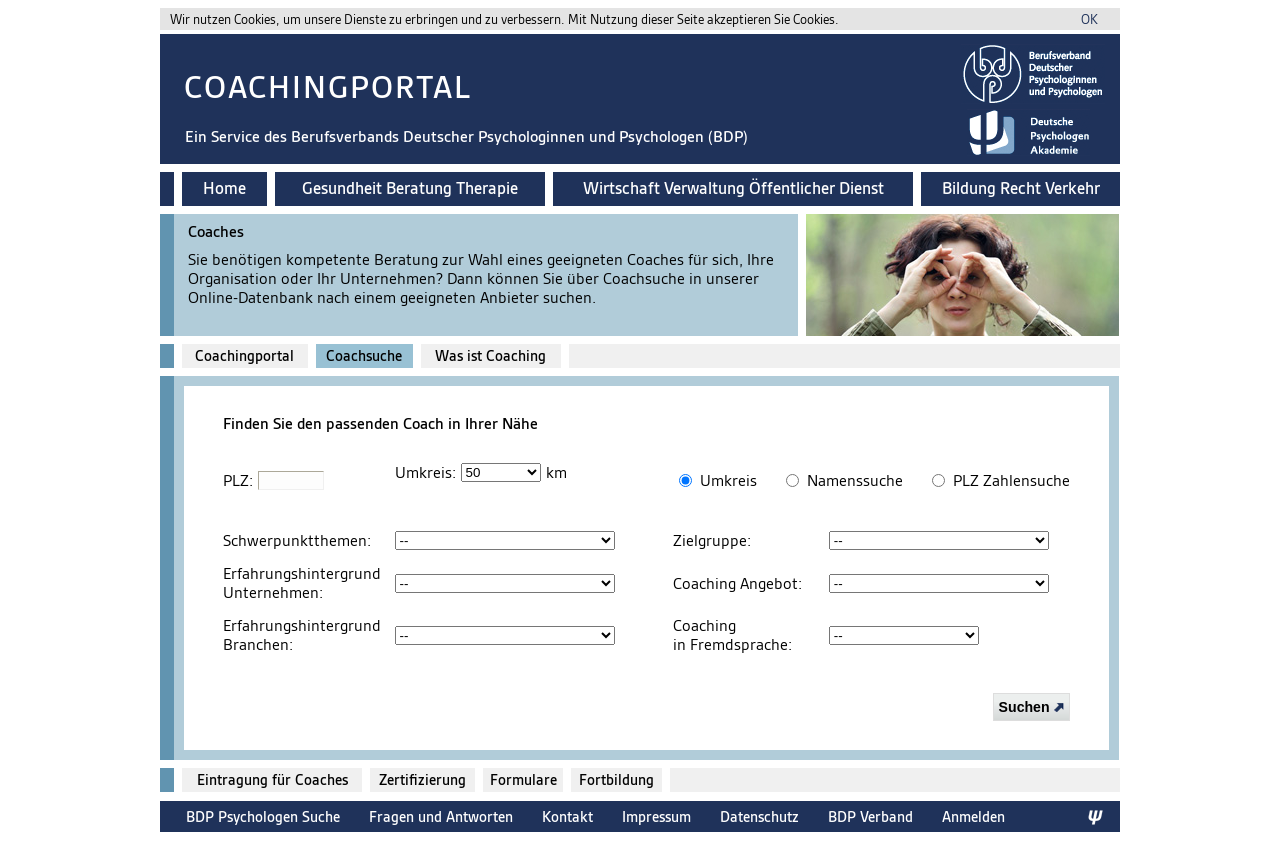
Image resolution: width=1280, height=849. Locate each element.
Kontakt (567, 816)
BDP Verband (870, 816)
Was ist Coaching (490, 356)
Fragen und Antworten (441, 816)
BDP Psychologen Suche (263, 816)
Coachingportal (244, 356)
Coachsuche (364, 356)
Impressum (656, 816)
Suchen (1031, 707)
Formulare (523, 780)
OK (1089, 19)
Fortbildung (616, 780)
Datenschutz (759, 816)
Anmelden (973, 816)
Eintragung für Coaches (272, 780)
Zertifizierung (422, 780)
